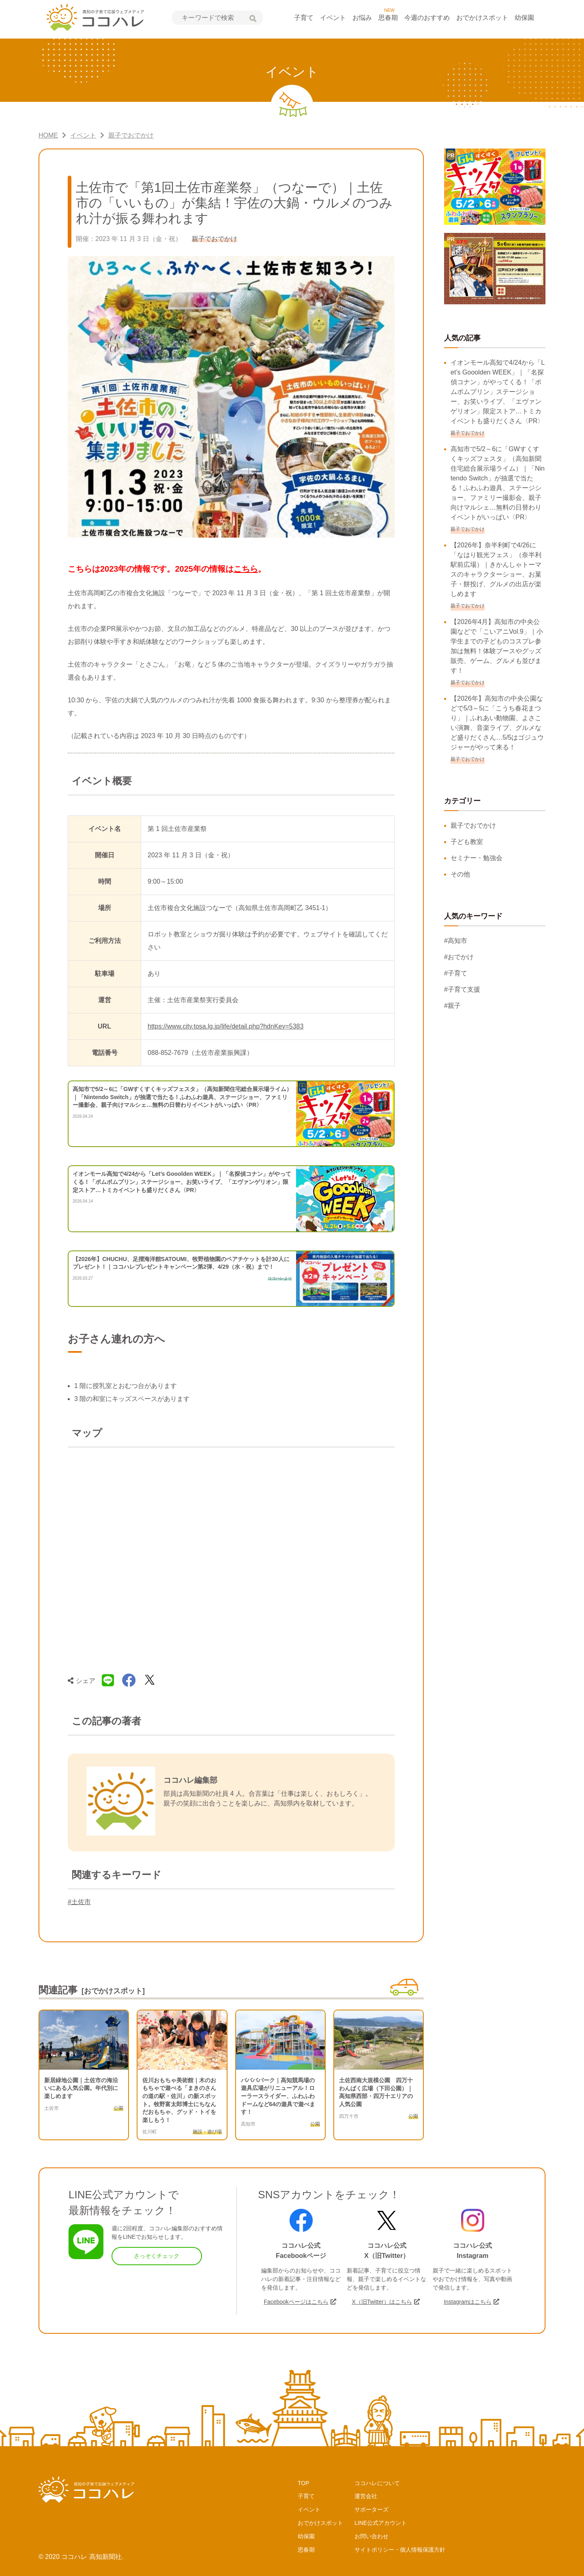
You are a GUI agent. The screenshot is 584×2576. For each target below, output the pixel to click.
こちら (246, 568)
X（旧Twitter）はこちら (382, 2301)
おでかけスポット (482, 17)
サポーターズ (371, 2509)
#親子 (452, 1005)
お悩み (362, 17)
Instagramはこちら (468, 2301)
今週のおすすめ (427, 17)
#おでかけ (459, 956)
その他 (460, 874)
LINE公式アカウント (380, 2523)
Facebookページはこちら (296, 2301)
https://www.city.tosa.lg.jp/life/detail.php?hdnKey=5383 (225, 1026)
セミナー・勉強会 (476, 857)
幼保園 (524, 17)
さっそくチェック (156, 2256)
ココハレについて (377, 2483)
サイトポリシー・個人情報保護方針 (399, 2549)
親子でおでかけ (473, 825)
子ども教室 (467, 841)
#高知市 (455, 940)
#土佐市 (79, 1901)
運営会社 (365, 2496)
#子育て (455, 973)
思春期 (388, 17)
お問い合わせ (371, 2536)
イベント (333, 17)
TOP (303, 2483)
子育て (303, 17)
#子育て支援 (462, 989)
